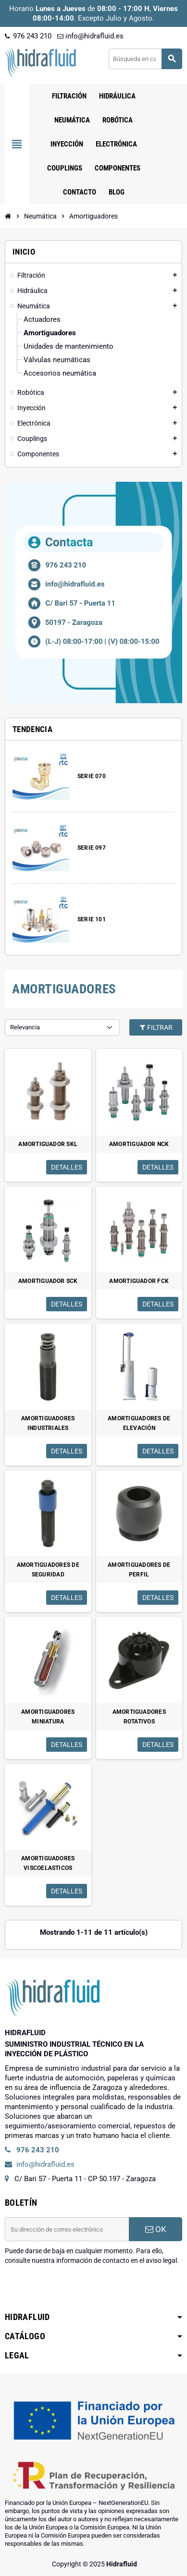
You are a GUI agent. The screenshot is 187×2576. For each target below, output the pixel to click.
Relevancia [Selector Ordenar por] (25, 1027)
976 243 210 (28, 36)
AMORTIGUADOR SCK (48, 1281)
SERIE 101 (91, 919)
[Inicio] (8, 216)
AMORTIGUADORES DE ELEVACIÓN (139, 1423)
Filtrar (156, 1027)
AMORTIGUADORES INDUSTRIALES (48, 1423)
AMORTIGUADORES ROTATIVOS (139, 1717)
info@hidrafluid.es (90, 36)
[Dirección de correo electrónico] (67, 2229)
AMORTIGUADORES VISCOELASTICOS (48, 1863)
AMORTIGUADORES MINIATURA (48, 1717)
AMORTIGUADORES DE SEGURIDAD (48, 1570)
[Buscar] (145, 59)
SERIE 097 (91, 847)
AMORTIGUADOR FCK (139, 1281)
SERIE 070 (91, 776)
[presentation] (78, 2289)
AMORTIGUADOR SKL (47, 1144)
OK (155, 2229)
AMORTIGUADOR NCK (139, 1144)
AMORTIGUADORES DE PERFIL (139, 1570)
